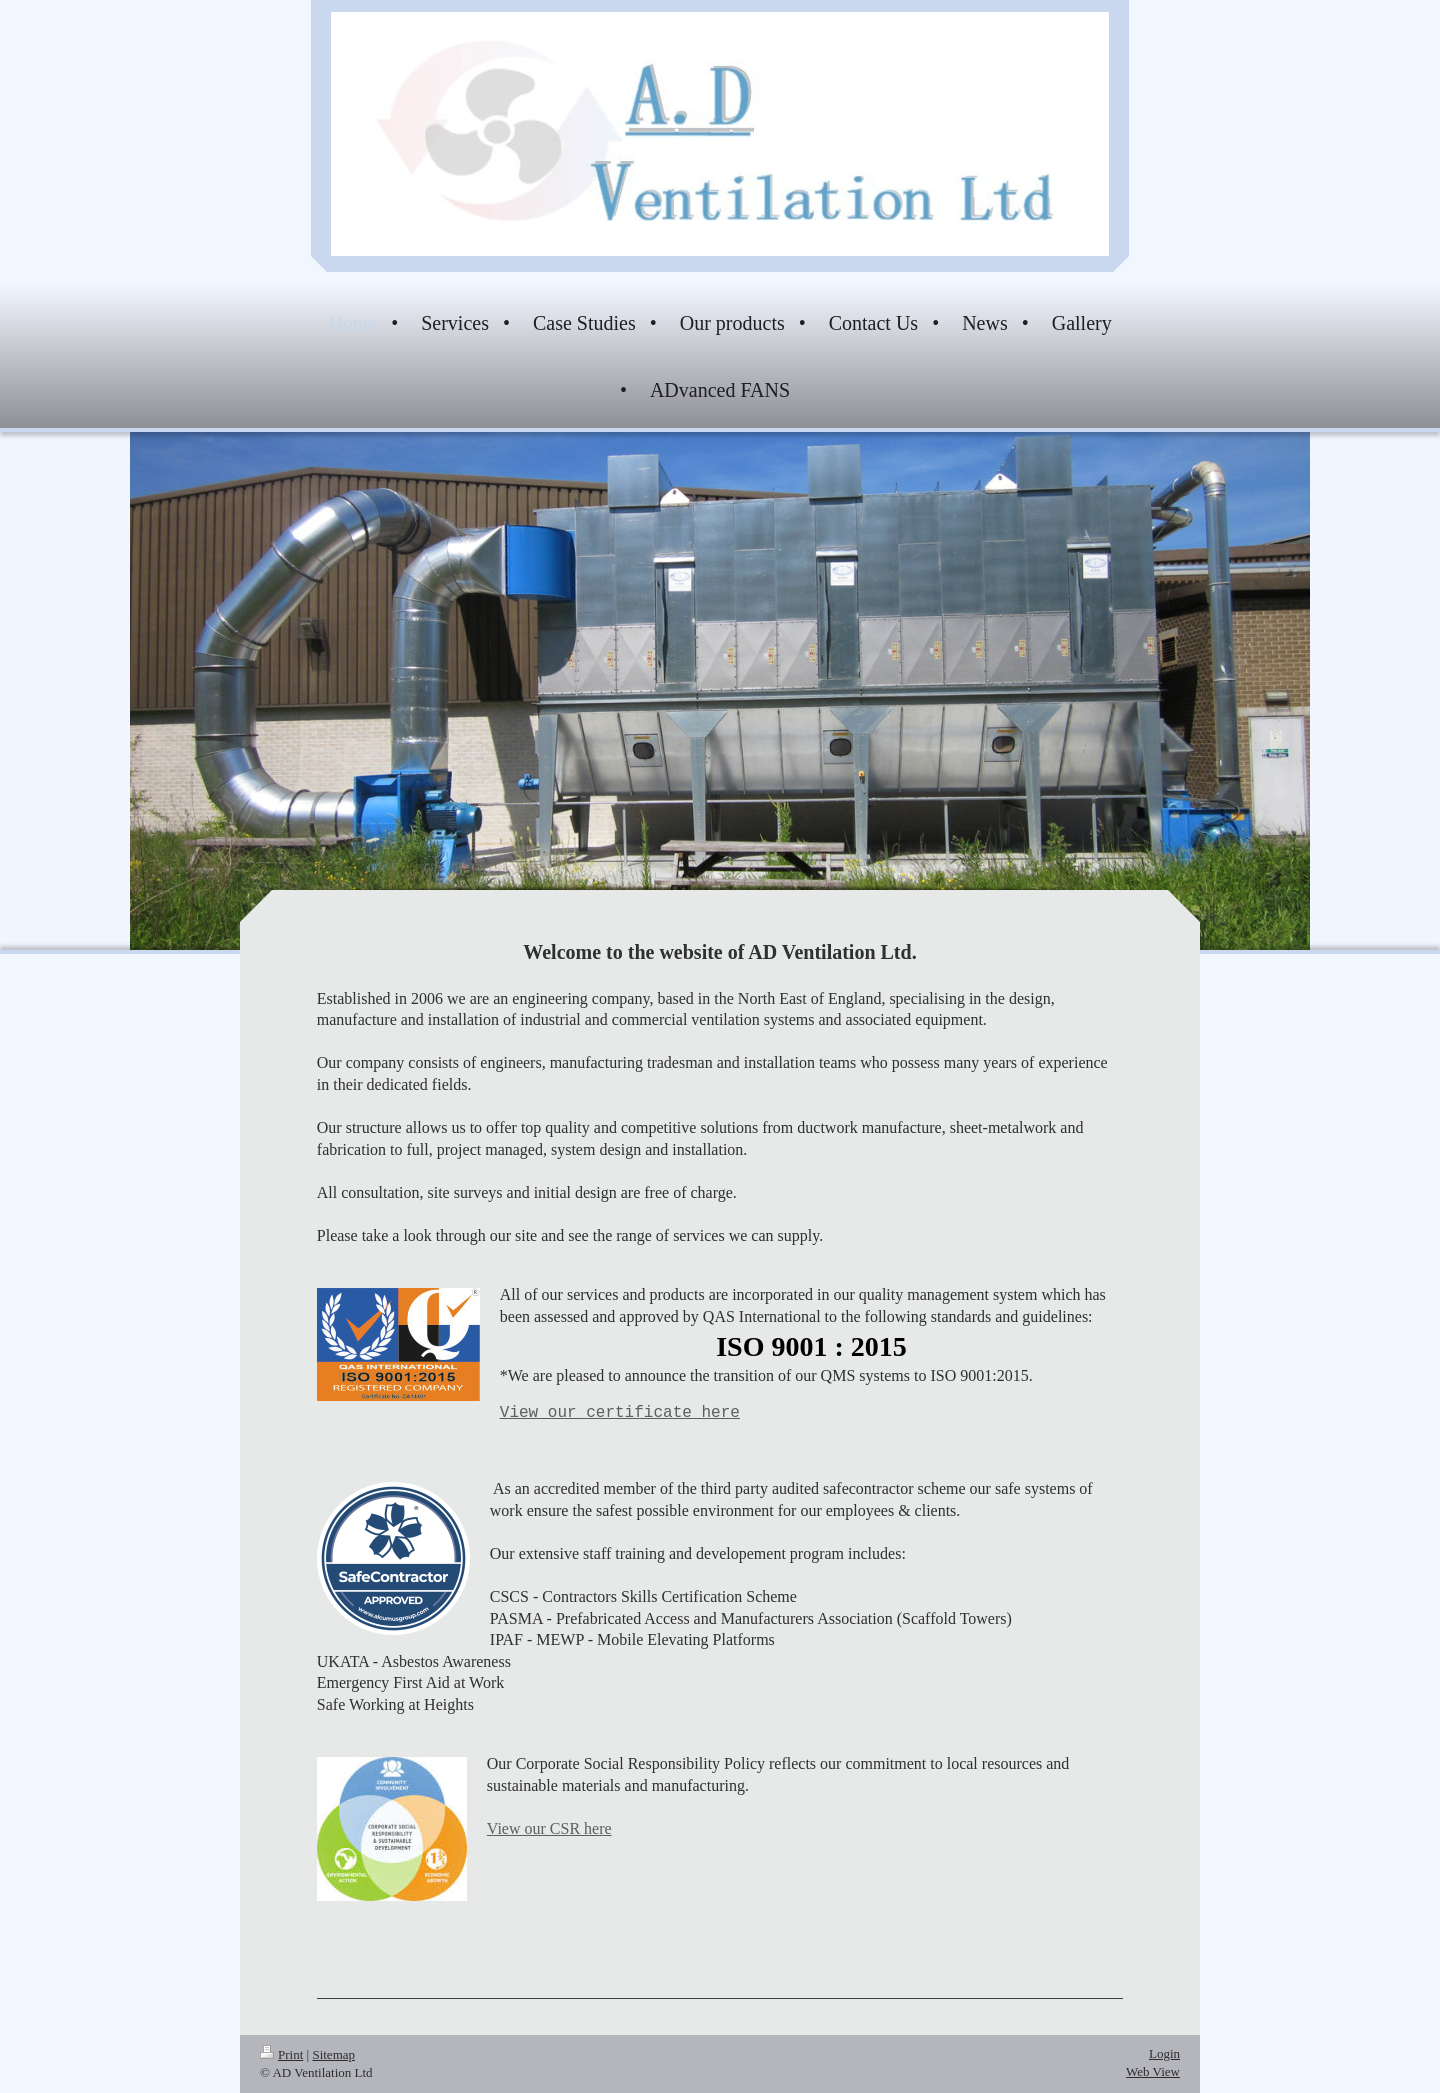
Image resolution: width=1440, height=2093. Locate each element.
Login (1164, 2053)
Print (281, 2054)
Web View (1153, 2071)
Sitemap (333, 2054)
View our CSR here (549, 1828)
